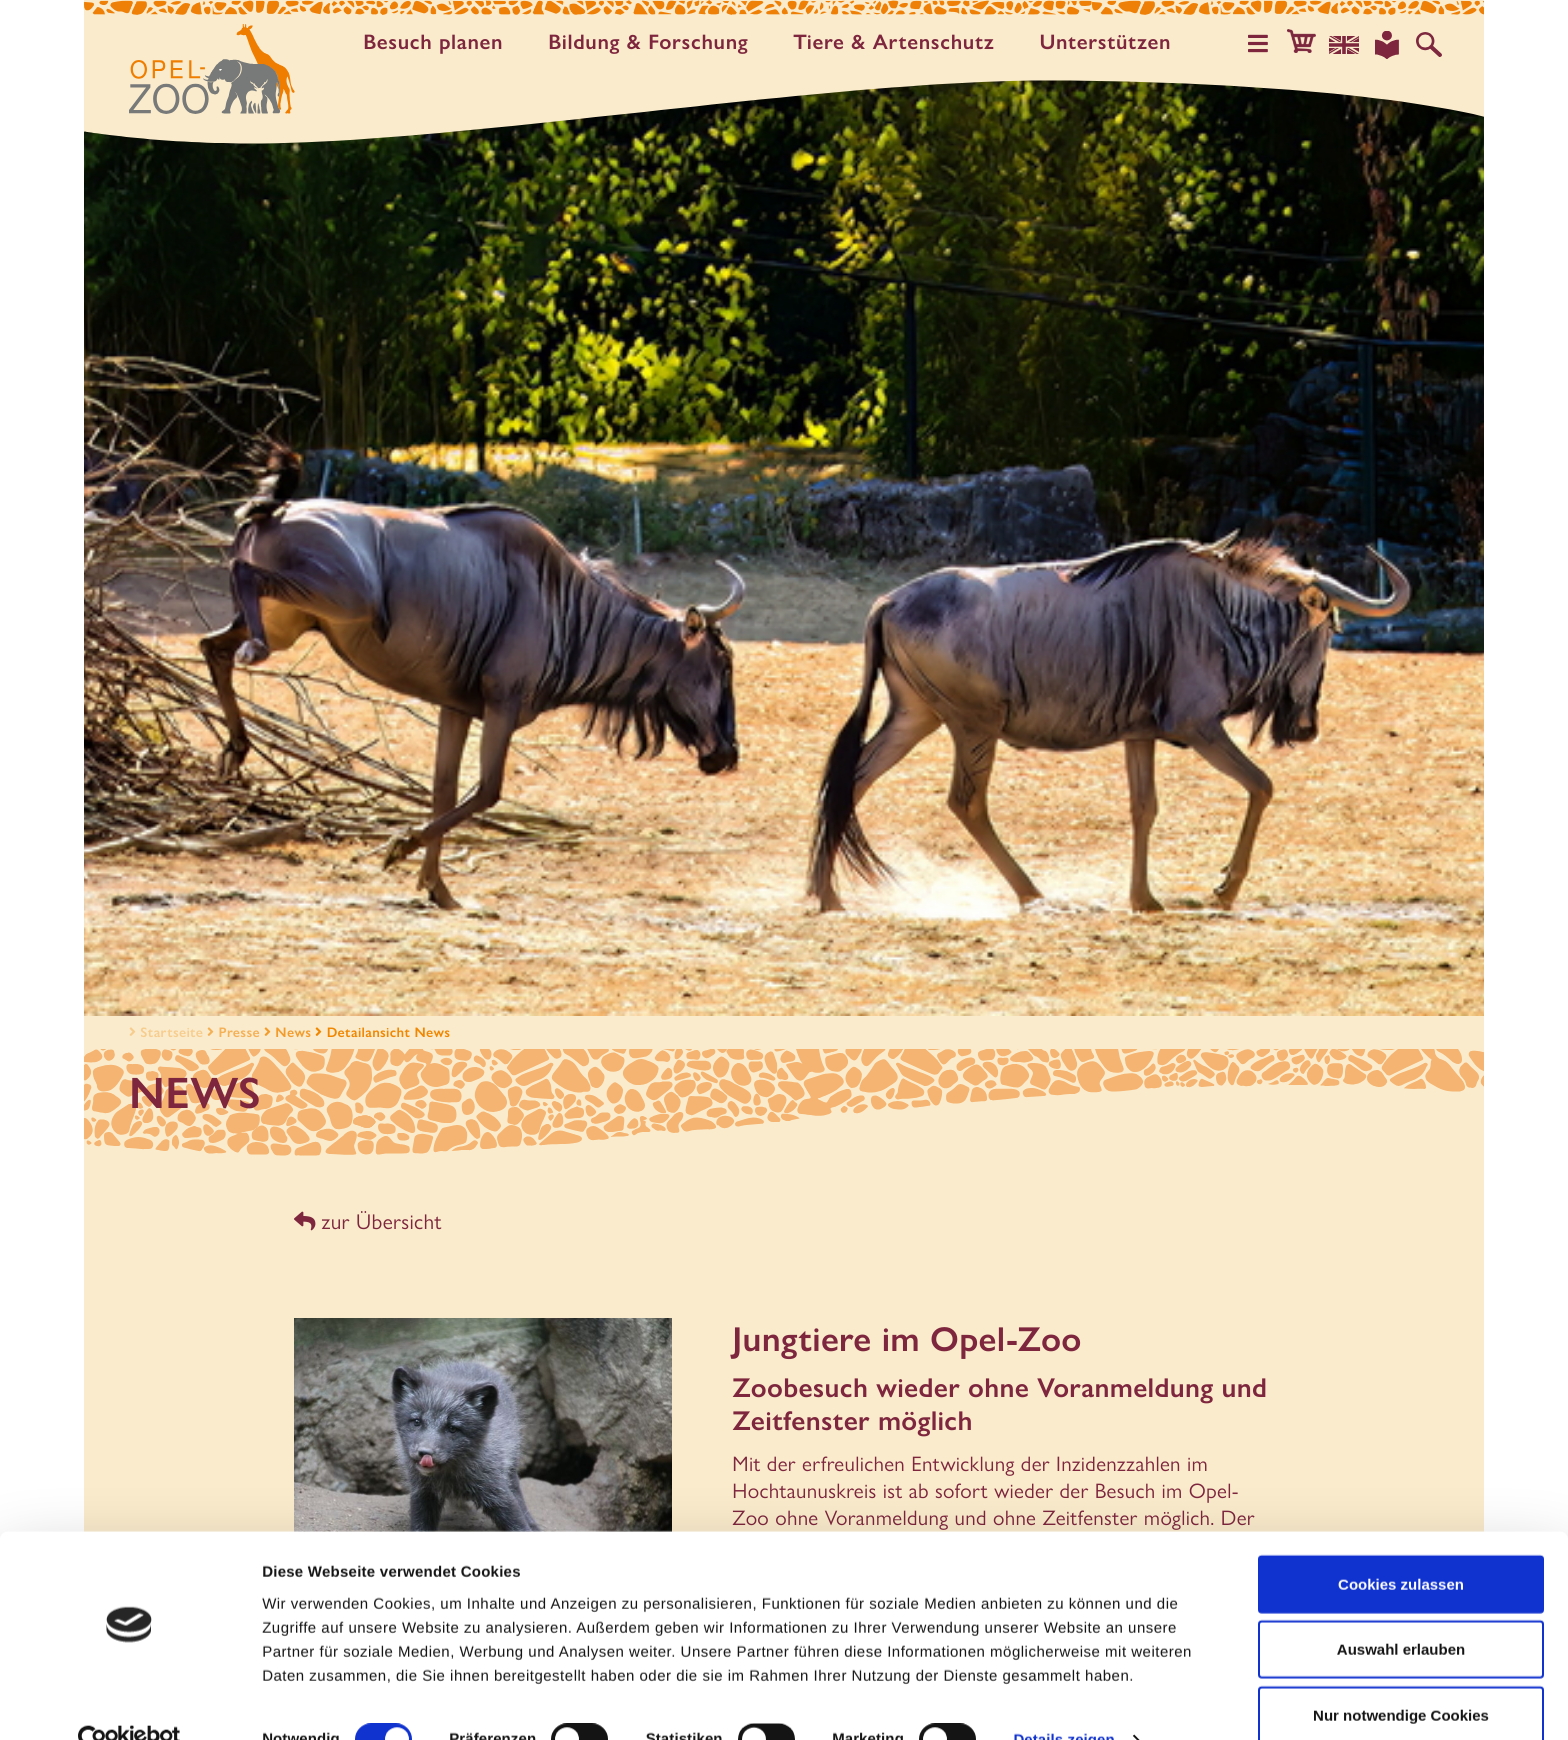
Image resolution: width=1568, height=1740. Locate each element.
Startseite (164, 1032)
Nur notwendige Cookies (1401, 1674)
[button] (1308, 44)
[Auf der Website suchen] (1430, 44)
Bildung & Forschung (653, 42)
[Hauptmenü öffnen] (1267, 44)
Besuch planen (438, 42)
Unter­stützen (1110, 42)
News (293, 1032)
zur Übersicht (366, 1220)
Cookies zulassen (1401, 1543)
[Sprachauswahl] (1349, 44)
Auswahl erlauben (1401, 1609)
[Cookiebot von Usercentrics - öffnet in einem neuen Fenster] (129, 1701)
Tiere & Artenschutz (898, 42)
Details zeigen (1063, 1700)
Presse (239, 1032)
